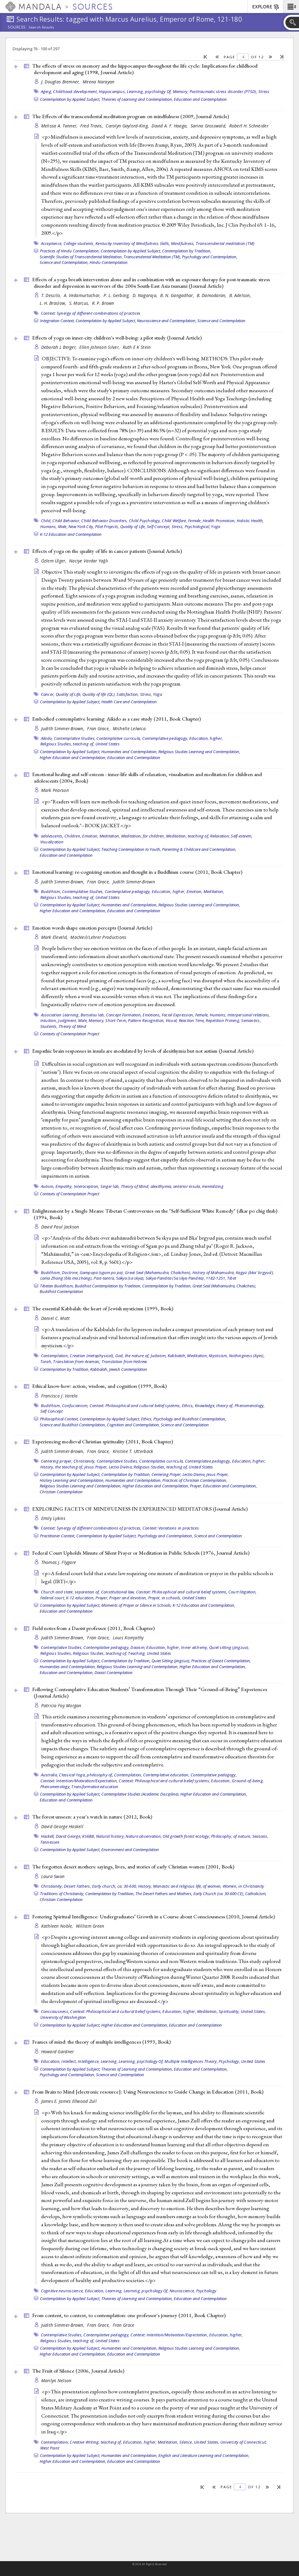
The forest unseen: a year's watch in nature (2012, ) (92, 1816)
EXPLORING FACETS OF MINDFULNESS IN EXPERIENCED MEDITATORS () (140, 1508)
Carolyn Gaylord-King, (128, 126)
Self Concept (51, 1411)
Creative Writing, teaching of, (96, 2442)
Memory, (181, 91)
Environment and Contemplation (130, 1849)
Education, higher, (206, 738)
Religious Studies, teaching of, (67, 744)
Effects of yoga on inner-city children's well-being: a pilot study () (117, 337)
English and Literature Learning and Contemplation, (203, 2455)
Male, (63, 526)
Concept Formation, (124, 1015)
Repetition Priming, (223, 1020)
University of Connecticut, (243, 2442)
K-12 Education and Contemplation (71, 534)
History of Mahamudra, (213, 1272)
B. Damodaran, (212, 295)
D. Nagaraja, (146, 295)
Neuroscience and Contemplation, (166, 320)
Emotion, (90, 836)
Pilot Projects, (107, 526)
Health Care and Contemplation (129, 701)
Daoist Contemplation (114, 1672)
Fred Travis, (92, 126)
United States (107, 744)
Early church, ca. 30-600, (114, 1886)
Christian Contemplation (61, 1492)
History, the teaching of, (61, 1467)
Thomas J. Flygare (58, 1562)
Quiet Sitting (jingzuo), (171, 1660)
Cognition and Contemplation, (133, 1425)
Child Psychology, (145, 520)
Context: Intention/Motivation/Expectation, (79, 1780)
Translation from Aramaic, (76, 1361)
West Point (49, 2448)
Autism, (48, 1186)
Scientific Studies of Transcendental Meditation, (81, 257)
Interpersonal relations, (248, 1015)
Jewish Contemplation (128, 1369)
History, (145, 1886)
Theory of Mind (72, 1026)
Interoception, (86, 1186)
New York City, (81, 526)
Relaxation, (220, 836)
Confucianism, (75, 1405)
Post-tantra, (104, 1278)
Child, (46, 520)
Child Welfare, (174, 520)
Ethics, (188, 1405)
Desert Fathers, (77, 1886)
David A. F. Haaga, (170, 126)
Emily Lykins (53, 1518)
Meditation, (109, 836)
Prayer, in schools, (164, 1598)
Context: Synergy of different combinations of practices (91, 313)
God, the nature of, (132, 1355)
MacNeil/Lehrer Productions (98, 937)
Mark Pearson (55, 790)
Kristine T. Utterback (133, 1451)
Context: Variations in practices (171, 1528)
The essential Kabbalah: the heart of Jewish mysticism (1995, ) (102, 1308)
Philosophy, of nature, (231, 1836)
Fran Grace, (99, 728)
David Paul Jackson (60, 1227)
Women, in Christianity (243, 1886)
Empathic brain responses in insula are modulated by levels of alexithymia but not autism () (142, 1050)
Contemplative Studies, (75, 738)
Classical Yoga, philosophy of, (86, 1775)
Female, (195, 520)
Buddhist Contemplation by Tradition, (108, 1286)
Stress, (146, 694)
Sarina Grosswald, (209, 126)
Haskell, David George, (61, 1836)
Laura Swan (53, 1876)
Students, (49, 1026)
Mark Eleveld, (55, 937)
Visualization (52, 842)
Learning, (109, 2061)
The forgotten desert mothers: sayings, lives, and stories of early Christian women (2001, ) (133, 1866)
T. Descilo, (51, 295)
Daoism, (137, 1647)
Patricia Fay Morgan (61, 1705)
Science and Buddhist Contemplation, (73, 1425)
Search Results (41, 27)
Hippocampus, (112, 91)
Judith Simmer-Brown (134, 882)
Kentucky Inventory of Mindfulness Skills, (132, 243)
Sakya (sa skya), (130, 1278)
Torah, (46, 1361)
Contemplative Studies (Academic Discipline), (140, 1794)
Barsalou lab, (93, 1015)
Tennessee (49, 1842)
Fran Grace (123, 2325)
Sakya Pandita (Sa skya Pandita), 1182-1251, (186, 1278)
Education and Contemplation (200, 99)
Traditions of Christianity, (62, 1893)
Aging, (46, 91)
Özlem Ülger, (54, 561)
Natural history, (110, 1836)
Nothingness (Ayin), (247, 1355)
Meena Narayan (99, 82)
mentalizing (212, 1186)
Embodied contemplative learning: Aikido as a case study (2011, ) (116, 718)
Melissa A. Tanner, (60, 126)
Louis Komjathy (128, 1638)
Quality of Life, (133, 526)
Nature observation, (143, 1836)
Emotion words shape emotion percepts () (92, 927)
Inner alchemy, (194, 1647)
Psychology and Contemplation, (209, 257)
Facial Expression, (178, 1015)
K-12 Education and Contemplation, (204, 1605)
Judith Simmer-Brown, (63, 728)
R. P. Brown (103, 303)
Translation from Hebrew (124, 1361)
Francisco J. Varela (59, 1396)
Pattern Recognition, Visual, (153, 1020)
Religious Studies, (56, 1653)
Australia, (49, 1775)
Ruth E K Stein (137, 347)
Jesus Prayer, (96, 1467)
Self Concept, (158, 526)
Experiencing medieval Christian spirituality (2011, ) (102, 1441)
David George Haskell (62, 1826)
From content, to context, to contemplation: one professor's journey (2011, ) (129, 2315)
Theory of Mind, (135, 1186)
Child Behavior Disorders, (104, 520)
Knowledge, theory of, (214, 1405)
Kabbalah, (177, 1355)
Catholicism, (255, 1893)
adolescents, (52, 836)
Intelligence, (88, 2061)
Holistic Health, (250, 520)
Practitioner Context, (57, 1536)
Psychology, (229, 2061)
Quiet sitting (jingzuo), (229, 1647)
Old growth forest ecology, (186, 1836)
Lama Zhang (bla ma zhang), (66, 1278)
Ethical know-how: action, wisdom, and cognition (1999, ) (99, 1386)
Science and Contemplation (221, 320)
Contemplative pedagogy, (165, 738)
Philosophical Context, (59, 1419)
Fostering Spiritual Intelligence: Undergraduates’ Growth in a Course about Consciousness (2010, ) (153, 1916)
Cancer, (48, 694)
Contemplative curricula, (118, 738)
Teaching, (137, 1653)
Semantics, (251, 1020)
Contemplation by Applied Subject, (70, 99)
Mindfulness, (183, 243)
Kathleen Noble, (57, 1926)
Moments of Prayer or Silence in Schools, (136, 1605)
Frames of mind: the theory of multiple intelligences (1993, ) (101, 2041)
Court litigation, (242, 1592)
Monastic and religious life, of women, (187, 1886)
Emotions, (151, 1015)
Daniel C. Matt (55, 1318)
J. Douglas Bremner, (61, 82)
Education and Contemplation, (230, 1486)
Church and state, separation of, (70, 1592)
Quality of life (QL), (99, 694)
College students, (79, 243)
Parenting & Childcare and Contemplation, (199, 849)
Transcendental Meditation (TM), (152, 257)
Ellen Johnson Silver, (100, 347)
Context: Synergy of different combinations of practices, (91, 1528)
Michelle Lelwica (129, 728)
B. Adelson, (240, 295)
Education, (221, 1780)
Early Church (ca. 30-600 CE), (218, 1893)
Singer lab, (110, 1186)
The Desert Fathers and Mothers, (163, 1893)
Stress (264, 91)
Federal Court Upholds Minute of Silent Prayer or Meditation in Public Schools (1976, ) (140, 1552)
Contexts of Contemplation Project (69, 1034)
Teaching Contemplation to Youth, (131, 849)
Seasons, (260, 1836)
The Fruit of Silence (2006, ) (78, 2370)
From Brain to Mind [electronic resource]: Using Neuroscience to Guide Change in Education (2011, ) (147, 2091)
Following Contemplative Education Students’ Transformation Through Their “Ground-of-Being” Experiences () (149, 1692)
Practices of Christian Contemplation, (194, 1480)
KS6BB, (88, 1836)
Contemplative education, (166, 1775)
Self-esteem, (241, 836)
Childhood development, (75, 91)
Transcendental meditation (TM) (225, 243)
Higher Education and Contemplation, (73, 757)
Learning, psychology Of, (149, 91)
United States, (253, 2011)
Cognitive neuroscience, (62, 2291)
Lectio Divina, (121, 1467)
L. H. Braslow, (54, 303)
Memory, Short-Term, (108, 1020)
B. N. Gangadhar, (177, 295)
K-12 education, (80, 1598)
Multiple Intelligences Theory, (191, 2061)
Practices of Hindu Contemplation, (70, 251)
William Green (90, 1926)
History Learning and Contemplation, (72, 1480)
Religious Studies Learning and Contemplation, (199, 751)
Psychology (206, 2291)
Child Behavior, (66, 520)
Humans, (48, 526)
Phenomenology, (250, 1405)
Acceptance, (52, 243)
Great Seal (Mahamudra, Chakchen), (158, 1272)
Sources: (17, 27)
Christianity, (84, 1461)
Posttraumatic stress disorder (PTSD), (223, 91)
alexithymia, (161, 1186)
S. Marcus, (79, 303)
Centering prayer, (57, 1461)
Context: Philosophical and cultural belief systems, (135, 1405)
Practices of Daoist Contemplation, (221, 1660)
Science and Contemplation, (64, 262)
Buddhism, (51, 891)
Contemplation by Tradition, (186, 251)
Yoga (215, 526)
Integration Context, (57, 320)
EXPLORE (266, 7)
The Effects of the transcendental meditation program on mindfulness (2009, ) (130, 116)
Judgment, (67, 1020)
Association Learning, (60, 1015)
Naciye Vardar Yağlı (88, 561)
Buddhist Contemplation (61, 1291)
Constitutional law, (118, 1592)
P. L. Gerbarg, (117, 295)
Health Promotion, (219, 520)
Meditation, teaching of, (187, 836)
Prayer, (196, 1486)
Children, (72, 836)
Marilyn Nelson (56, 2380)
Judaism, (159, 1355)
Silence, (186, 2442)
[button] (291, 6)
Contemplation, (55, 1355)
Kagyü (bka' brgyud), (255, 1272)
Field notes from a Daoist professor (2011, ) (93, 1628)
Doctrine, (70, 1272)
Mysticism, (218, 1355)
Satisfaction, (128, 694)
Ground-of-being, (248, 1780)
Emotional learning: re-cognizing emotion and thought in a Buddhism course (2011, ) (137, 871)
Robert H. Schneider (248, 126)
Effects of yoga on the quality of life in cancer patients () (107, 551)
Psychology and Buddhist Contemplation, (189, 1419)
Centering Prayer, (167, 1474)
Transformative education (94, 1786)
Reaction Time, (192, 1020)
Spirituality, (229, 2011)
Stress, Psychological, (191, 526)
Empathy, (64, 1186)
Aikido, (47, 738)
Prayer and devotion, (128, 1598)
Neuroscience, (182, 2291)
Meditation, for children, (143, 836)
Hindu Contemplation (109, 262)
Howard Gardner (57, 2051)
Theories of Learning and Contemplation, (137, 99)
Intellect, (69, 2061)
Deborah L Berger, (59, 347)
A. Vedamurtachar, (83, 295)
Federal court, (52, 1598)
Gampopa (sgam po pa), (102, 1272)
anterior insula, (187, 1186)
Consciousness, (55, 2011)
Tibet (231, 1278)
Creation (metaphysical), (92, 1355)
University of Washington (63, 2017)
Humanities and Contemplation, (129, 751)
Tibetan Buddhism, (57, 1286)
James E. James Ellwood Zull (69, 2101)
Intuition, (48, 1020)
